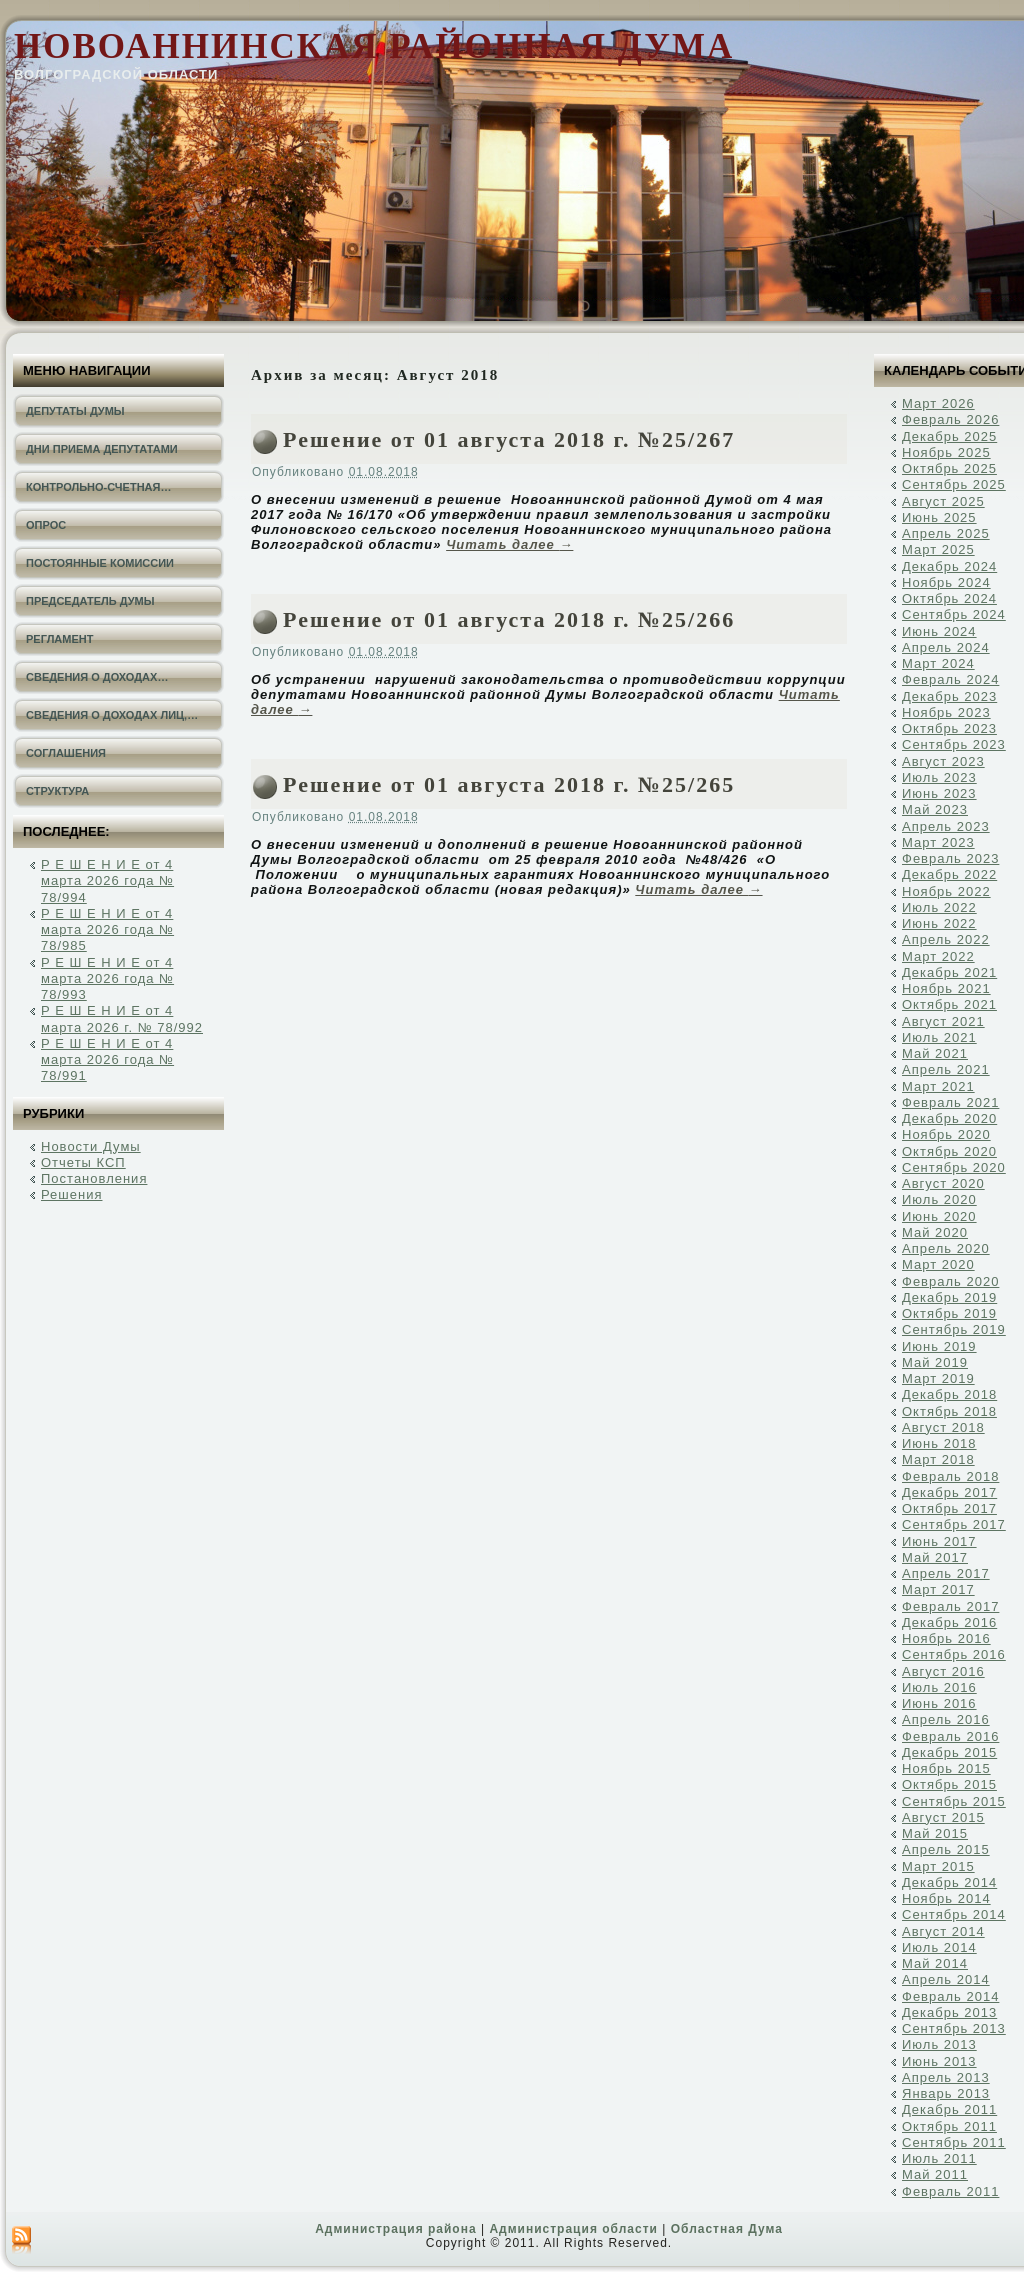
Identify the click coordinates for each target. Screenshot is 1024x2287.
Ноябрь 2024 (946, 582)
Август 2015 (943, 1817)
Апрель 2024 (946, 647)
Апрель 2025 (946, 533)
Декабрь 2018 (949, 1394)
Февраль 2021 (950, 1102)
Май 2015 (935, 1833)
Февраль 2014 (950, 1996)
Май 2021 (935, 1053)
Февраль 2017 (950, 1606)
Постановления (94, 1178)
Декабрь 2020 (949, 1118)
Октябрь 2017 (949, 1508)
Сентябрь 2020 (954, 1167)
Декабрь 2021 (949, 972)
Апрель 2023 (946, 826)
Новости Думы (91, 1146)
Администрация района (395, 2229)
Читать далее (509, 544)
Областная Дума (727, 2229)
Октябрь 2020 (949, 1151)
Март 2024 (938, 663)
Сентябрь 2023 (954, 744)
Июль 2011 (939, 2158)
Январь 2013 (946, 2093)
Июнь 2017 (939, 1541)
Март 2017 (938, 1589)
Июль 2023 (939, 777)
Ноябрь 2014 (946, 1898)
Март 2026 (938, 403)
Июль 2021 (939, 1037)
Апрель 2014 (946, 1979)
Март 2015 (938, 1866)
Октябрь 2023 (949, 728)
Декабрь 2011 (949, 2109)
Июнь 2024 (939, 631)
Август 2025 (943, 501)
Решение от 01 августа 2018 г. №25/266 (509, 619)
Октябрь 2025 (949, 468)
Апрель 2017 (946, 1573)
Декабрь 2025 (949, 436)
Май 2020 (935, 1232)
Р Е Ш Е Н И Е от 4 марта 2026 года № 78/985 (107, 930)
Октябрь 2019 (949, 1313)
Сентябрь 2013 (954, 2028)
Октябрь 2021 (949, 1004)
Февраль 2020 (950, 1281)
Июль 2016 (939, 1687)
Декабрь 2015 (949, 1752)
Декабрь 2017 (949, 1492)
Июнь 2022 (939, 923)
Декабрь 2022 (949, 874)
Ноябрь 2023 (946, 712)
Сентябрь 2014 (954, 1914)
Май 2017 (935, 1557)
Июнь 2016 (939, 1703)
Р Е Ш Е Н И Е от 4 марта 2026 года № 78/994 (107, 881)
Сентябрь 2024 (954, 614)
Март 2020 (938, 1264)
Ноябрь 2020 (946, 1134)
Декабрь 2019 (949, 1297)
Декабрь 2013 (949, 2012)
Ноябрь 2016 (946, 1638)
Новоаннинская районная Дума (374, 46)
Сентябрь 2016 (954, 1654)
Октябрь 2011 (949, 2126)
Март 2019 (938, 1378)
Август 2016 (943, 1671)
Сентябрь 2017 (954, 1524)
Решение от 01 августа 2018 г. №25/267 (509, 439)
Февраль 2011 (950, 2191)
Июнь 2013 (939, 2061)
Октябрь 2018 (949, 1411)
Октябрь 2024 (949, 598)
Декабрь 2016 (949, 1622)
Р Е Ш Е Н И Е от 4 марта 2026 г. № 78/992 (122, 1018)
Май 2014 (935, 1963)
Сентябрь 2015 (954, 1801)
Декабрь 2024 (949, 566)
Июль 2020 (939, 1199)
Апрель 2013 (946, 2077)
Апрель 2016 (946, 1719)
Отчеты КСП (83, 1162)
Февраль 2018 (950, 1476)
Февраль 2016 (950, 1736)
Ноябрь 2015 (946, 1768)
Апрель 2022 (946, 939)
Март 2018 (938, 1459)
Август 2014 (943, 1931)
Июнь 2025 (939, 517)
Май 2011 (935, 2174)
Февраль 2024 (950, 679)
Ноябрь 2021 (946, 988)
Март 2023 (938, 842)
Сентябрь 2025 (954, 484)
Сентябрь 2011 (954, 2142)
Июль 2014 (939, 1947)
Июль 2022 (939, 907)
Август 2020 (943, 1183)
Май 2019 (935, 1362)
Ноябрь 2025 (946, 452)
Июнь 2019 (939, 1346)
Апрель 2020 (946, 1248)
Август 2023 (943, 761)
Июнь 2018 (939, 1443)
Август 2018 (943, 1427)
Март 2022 (938, 956)
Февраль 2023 (950, 858)
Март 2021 (938, 1086)
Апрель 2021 (946, 1069)
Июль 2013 (939, 2044)
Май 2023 (935, 809)
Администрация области (573, 2229)
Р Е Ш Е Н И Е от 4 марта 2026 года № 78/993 (107, 979)
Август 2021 (943, 1021)
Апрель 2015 (946, 1849)
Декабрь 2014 (949, 1882)
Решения (71, 1194)
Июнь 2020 (939, 1216)
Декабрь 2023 (949, 696)
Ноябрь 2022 (946, 891)
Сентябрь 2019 (954, 1329)
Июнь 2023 (939, 793)
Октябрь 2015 (949, 1784)
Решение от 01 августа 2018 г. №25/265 (509, 784)
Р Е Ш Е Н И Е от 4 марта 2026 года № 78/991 (107, 1060)
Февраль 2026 (950, 419)
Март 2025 (938, 549)
